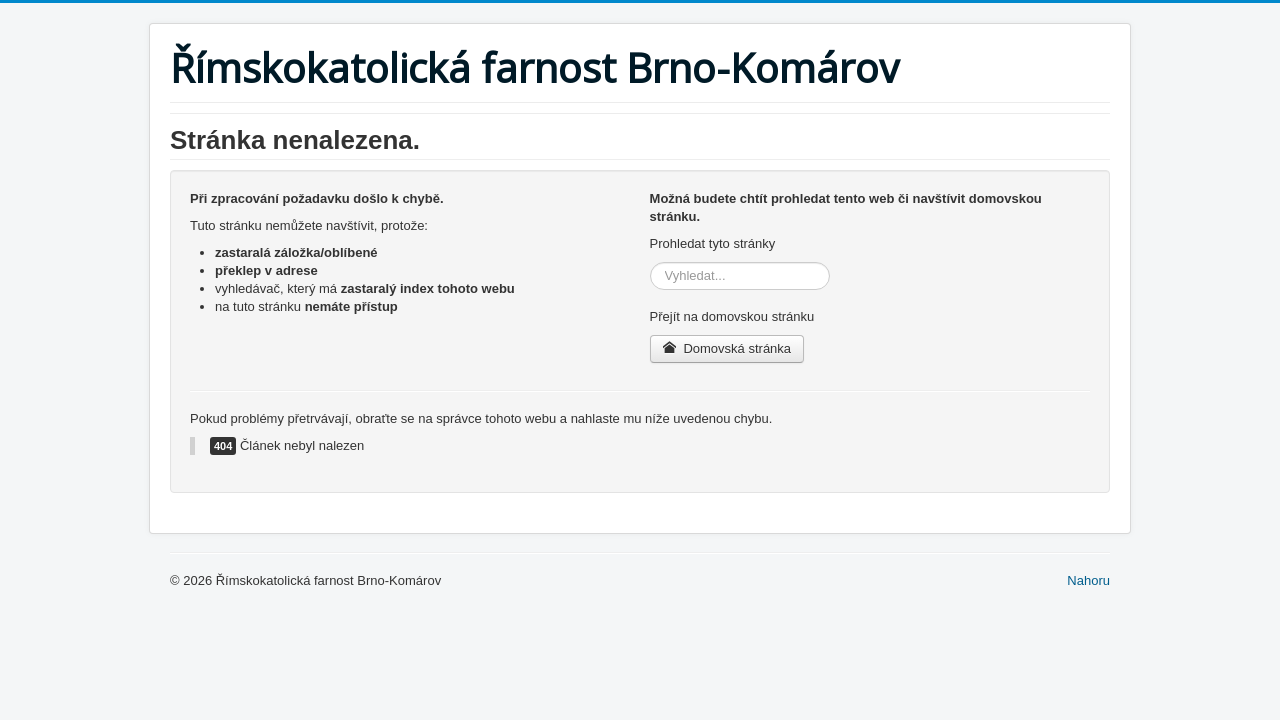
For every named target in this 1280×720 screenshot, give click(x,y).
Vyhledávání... (650, 262)
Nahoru (1088, 580)
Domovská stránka (727, 348)
